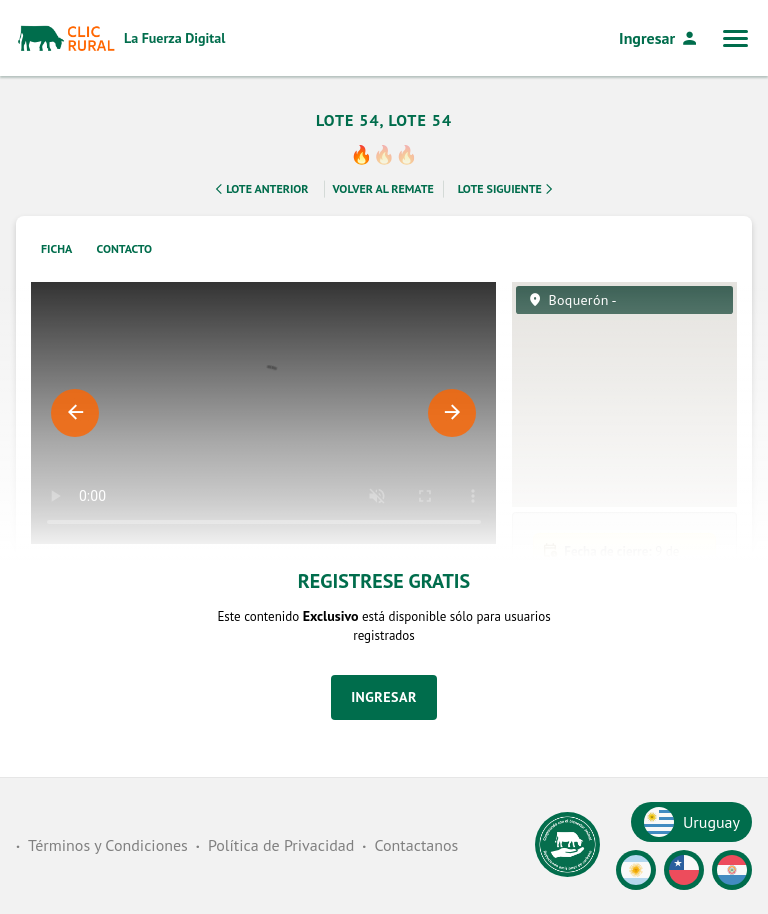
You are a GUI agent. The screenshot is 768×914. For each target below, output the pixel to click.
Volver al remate (383, 194)
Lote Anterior (260, 195)
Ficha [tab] (56, 254)
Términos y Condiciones (108, 845)
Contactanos (416, 845)
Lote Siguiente (507, 195)
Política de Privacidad (281, 845)
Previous (75, 419)
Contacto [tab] (125, 254)
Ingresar (659, 38)
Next (452, 419)
